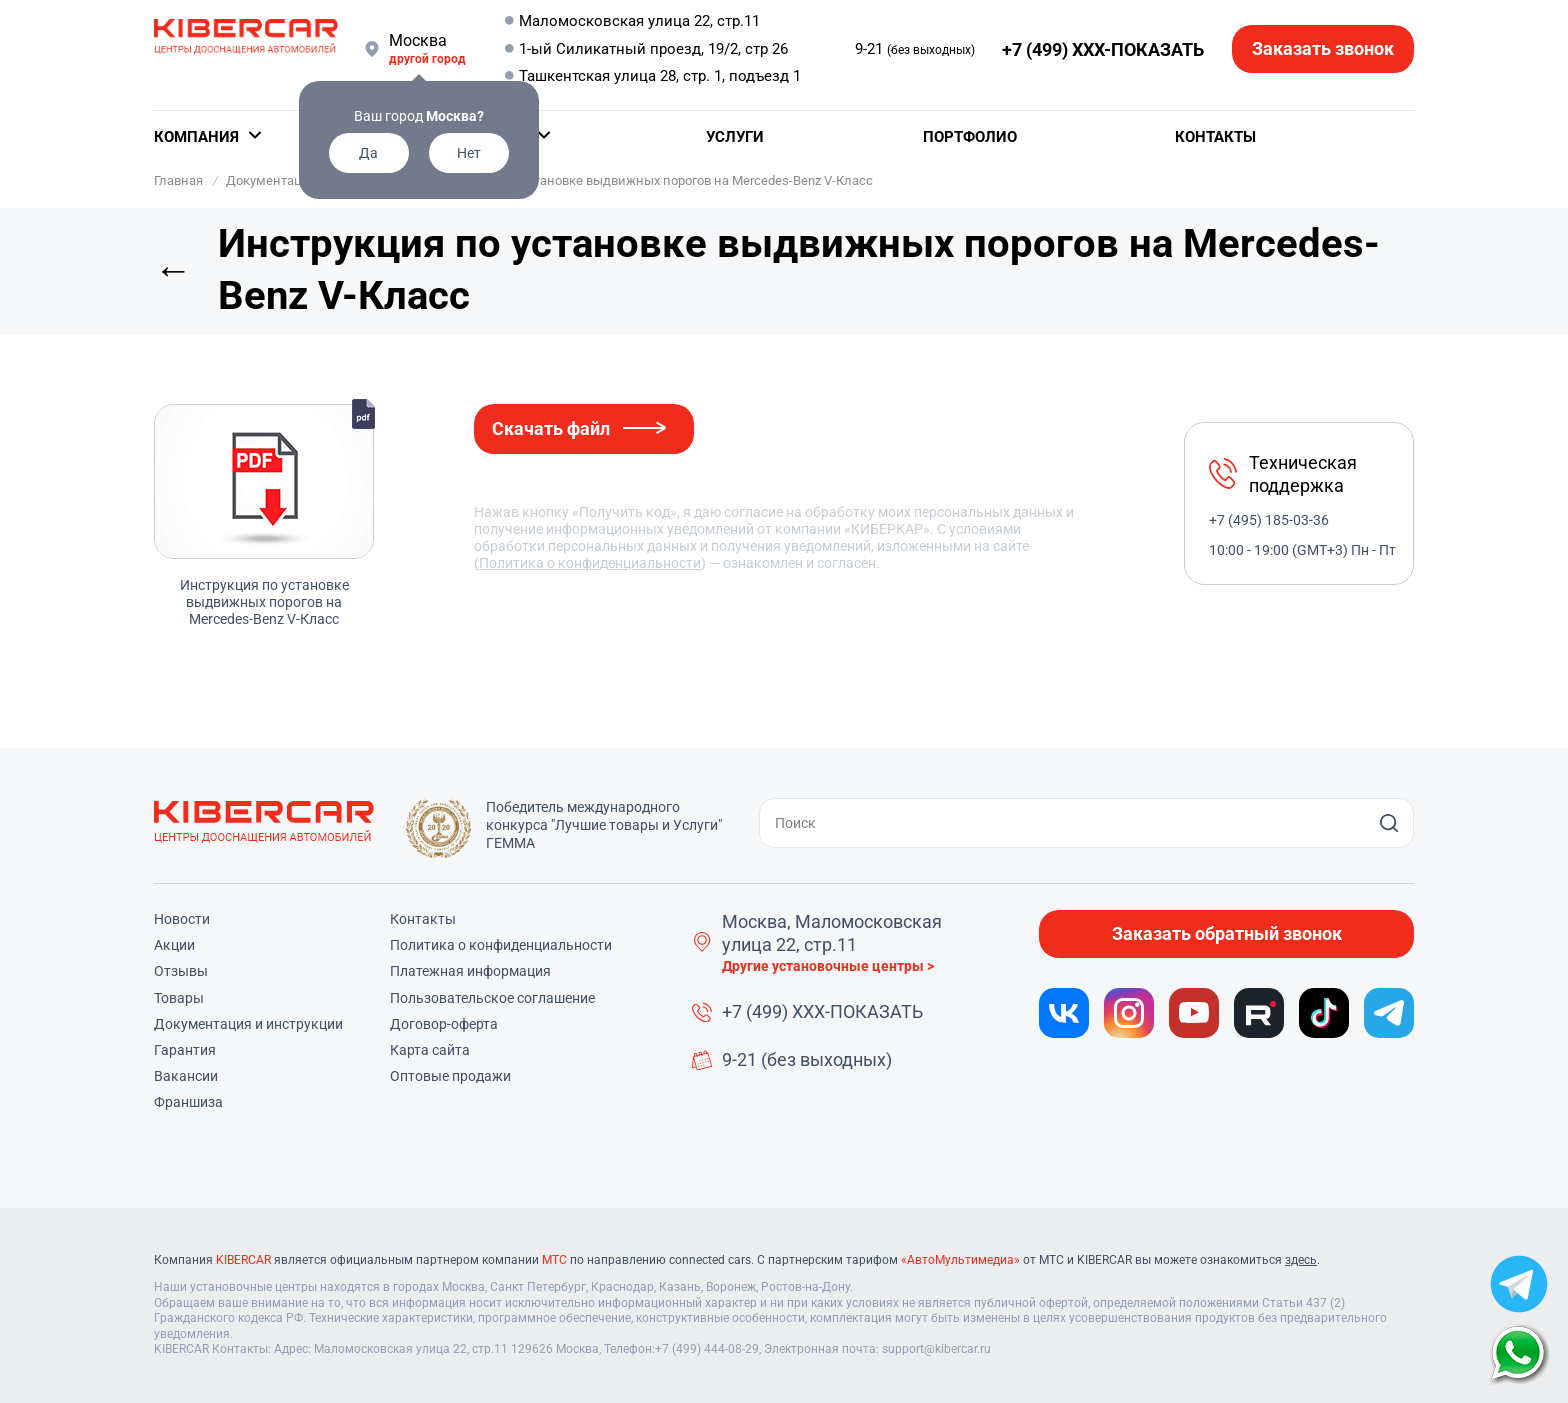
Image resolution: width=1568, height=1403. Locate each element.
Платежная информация (470, 971)
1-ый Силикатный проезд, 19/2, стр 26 (653, 49)
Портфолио (970, 137)
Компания (196, 137)
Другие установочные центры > (828, 966)
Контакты (1215, 137)
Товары (179, 998)
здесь (1301, 1260)
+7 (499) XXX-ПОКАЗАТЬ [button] (1103, 49)
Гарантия (185, 1050)
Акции (174, 945)
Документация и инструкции (248, 1024)
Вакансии (186, 1076)
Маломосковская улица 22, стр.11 (639, 21)
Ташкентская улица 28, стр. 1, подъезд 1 (660, 76)
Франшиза (188, 1102)
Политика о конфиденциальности (590, 563)
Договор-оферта (444, 1024)
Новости (182, 919)
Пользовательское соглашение (492, 998)
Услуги (735, 137)
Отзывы (181, 971)
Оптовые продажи (450, 1076)
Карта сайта (430, 1050)
